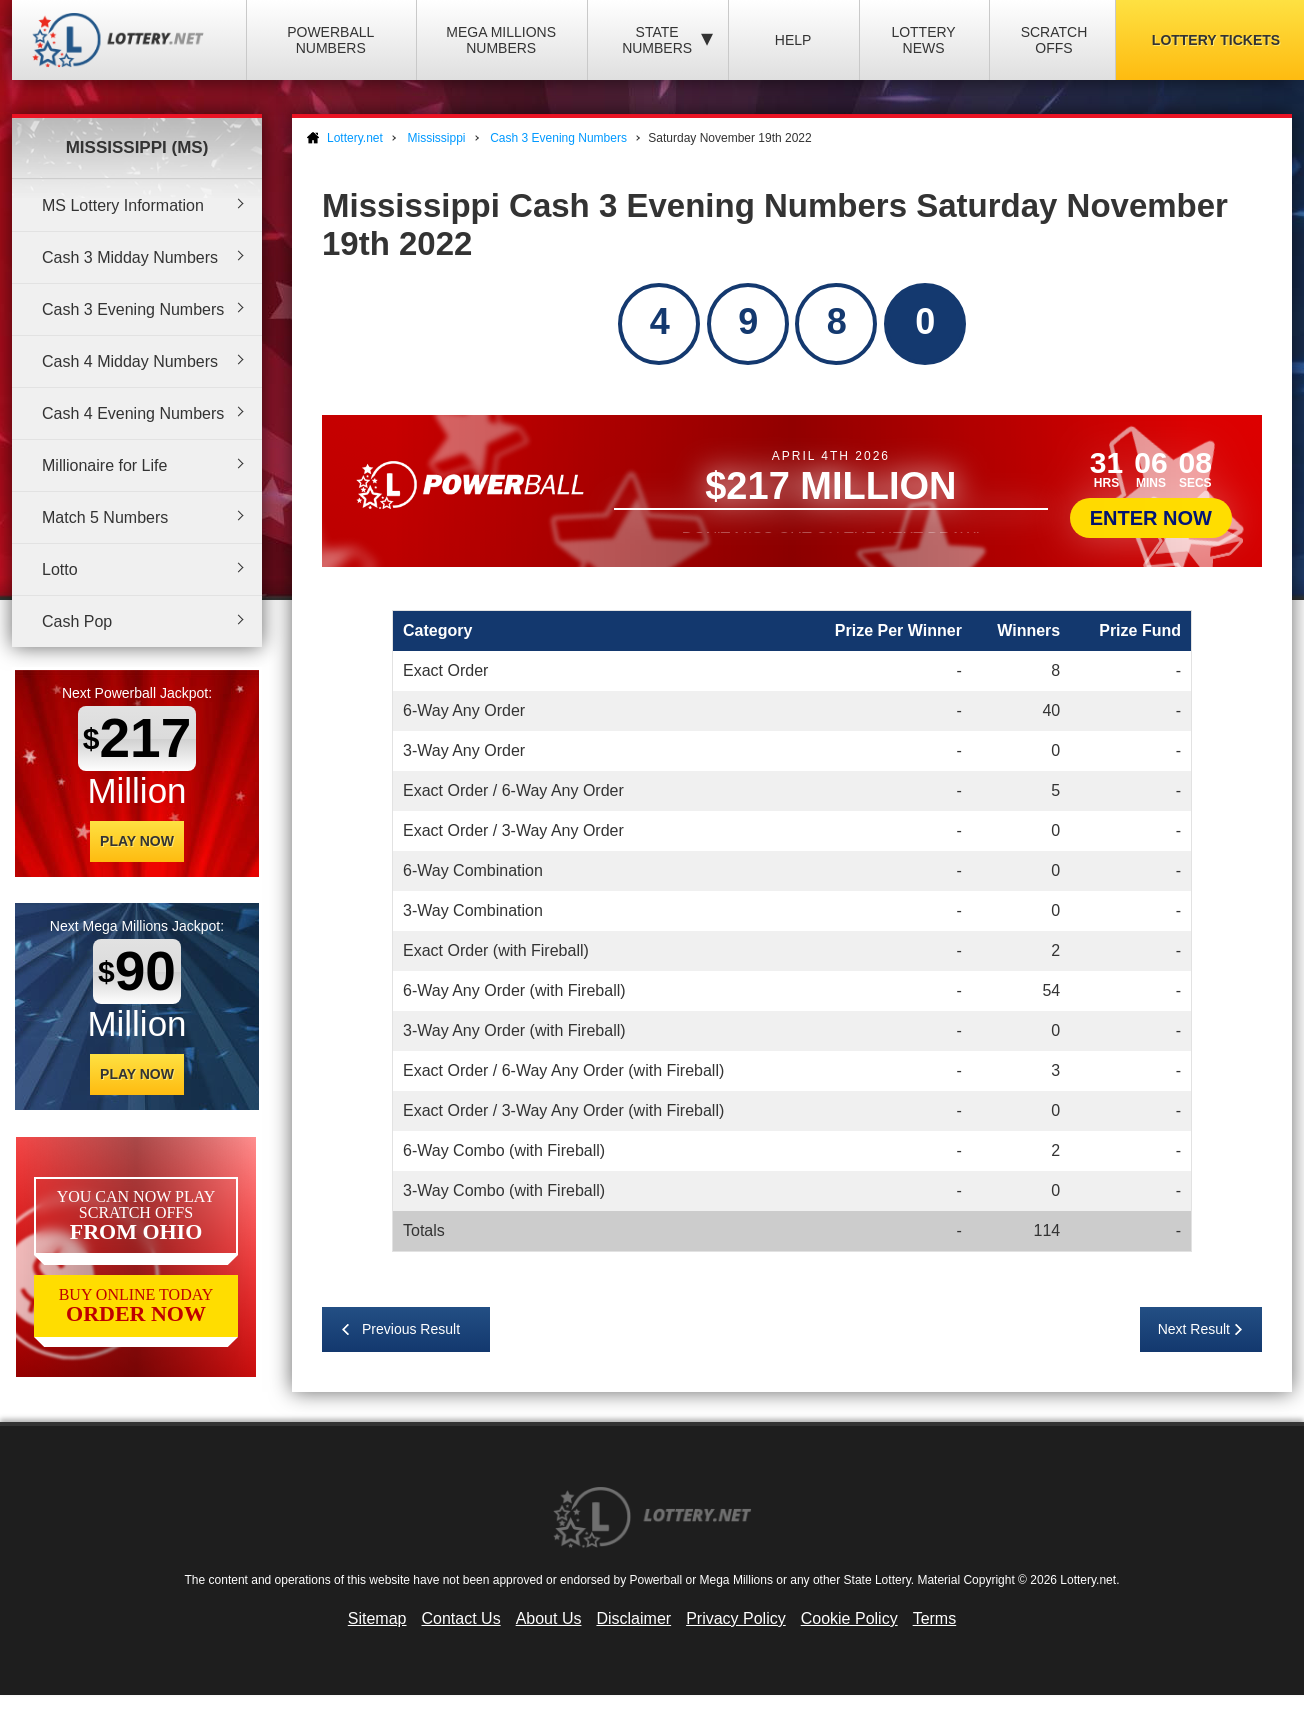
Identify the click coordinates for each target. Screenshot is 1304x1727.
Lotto (60, 569)
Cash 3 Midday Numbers (130, 257)
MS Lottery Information (123, 205)
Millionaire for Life (104, 465)
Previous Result (411, 1329)
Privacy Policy (736, 1618)
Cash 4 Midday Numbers (130, 361)
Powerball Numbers (330, 40)
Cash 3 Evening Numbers (133, 309)
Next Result (1194, 1329)
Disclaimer (633, 1618)
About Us (549, 1618)
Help (793, 40)
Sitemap (377, 1618)
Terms (935, 1618)
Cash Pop (77, 621)
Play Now (137, 841)
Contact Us (461, 1618)
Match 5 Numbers (105, 517)
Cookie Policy (849, 1618)
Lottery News (923, 40)
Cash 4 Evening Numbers (133, 413)
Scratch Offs (1054, 40)
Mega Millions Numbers (501, 40)
